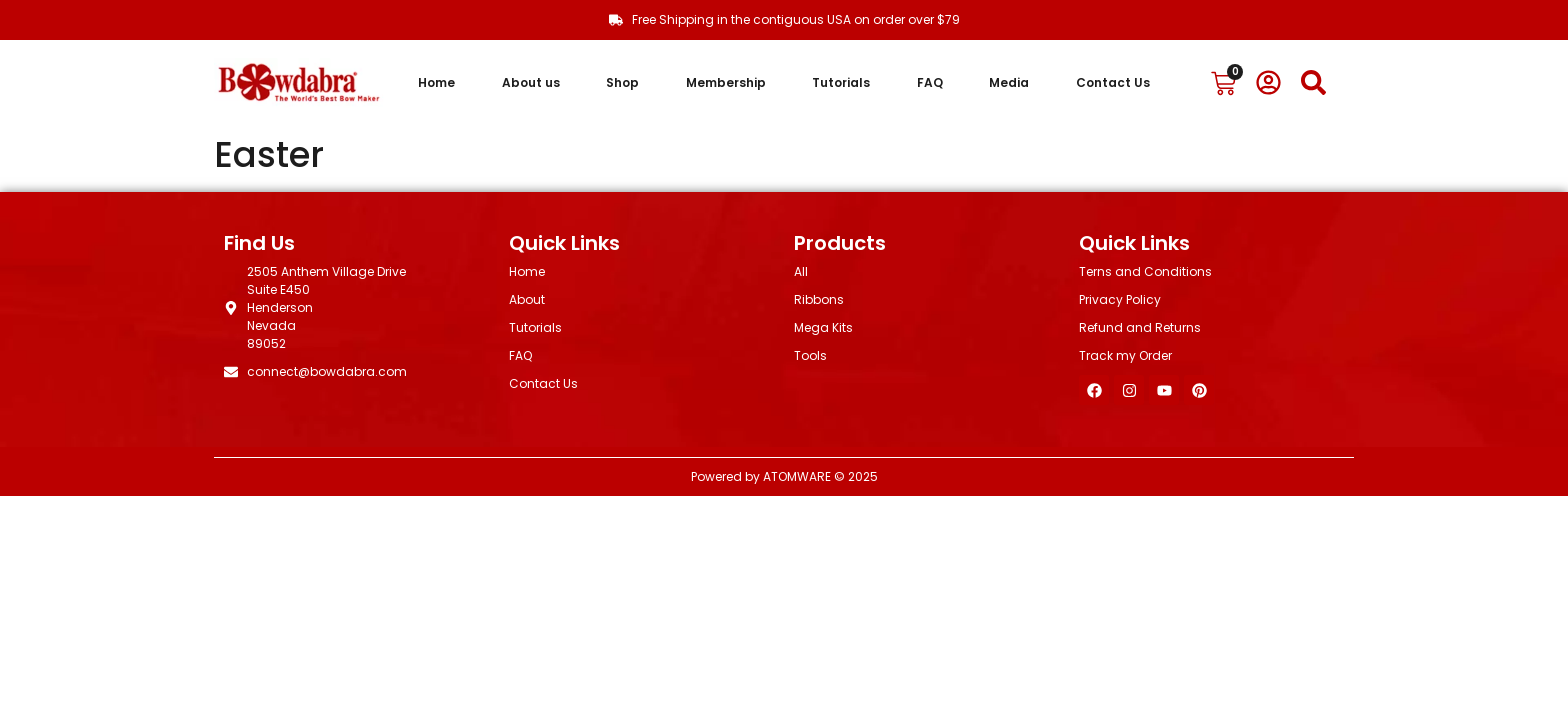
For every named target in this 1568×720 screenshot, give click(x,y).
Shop (622, 82)
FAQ (930, 82)
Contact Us (1113, 82)
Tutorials (841, 82)
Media (1009, 82)
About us (531, 82)
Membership (726, 82)
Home (436, 82)
